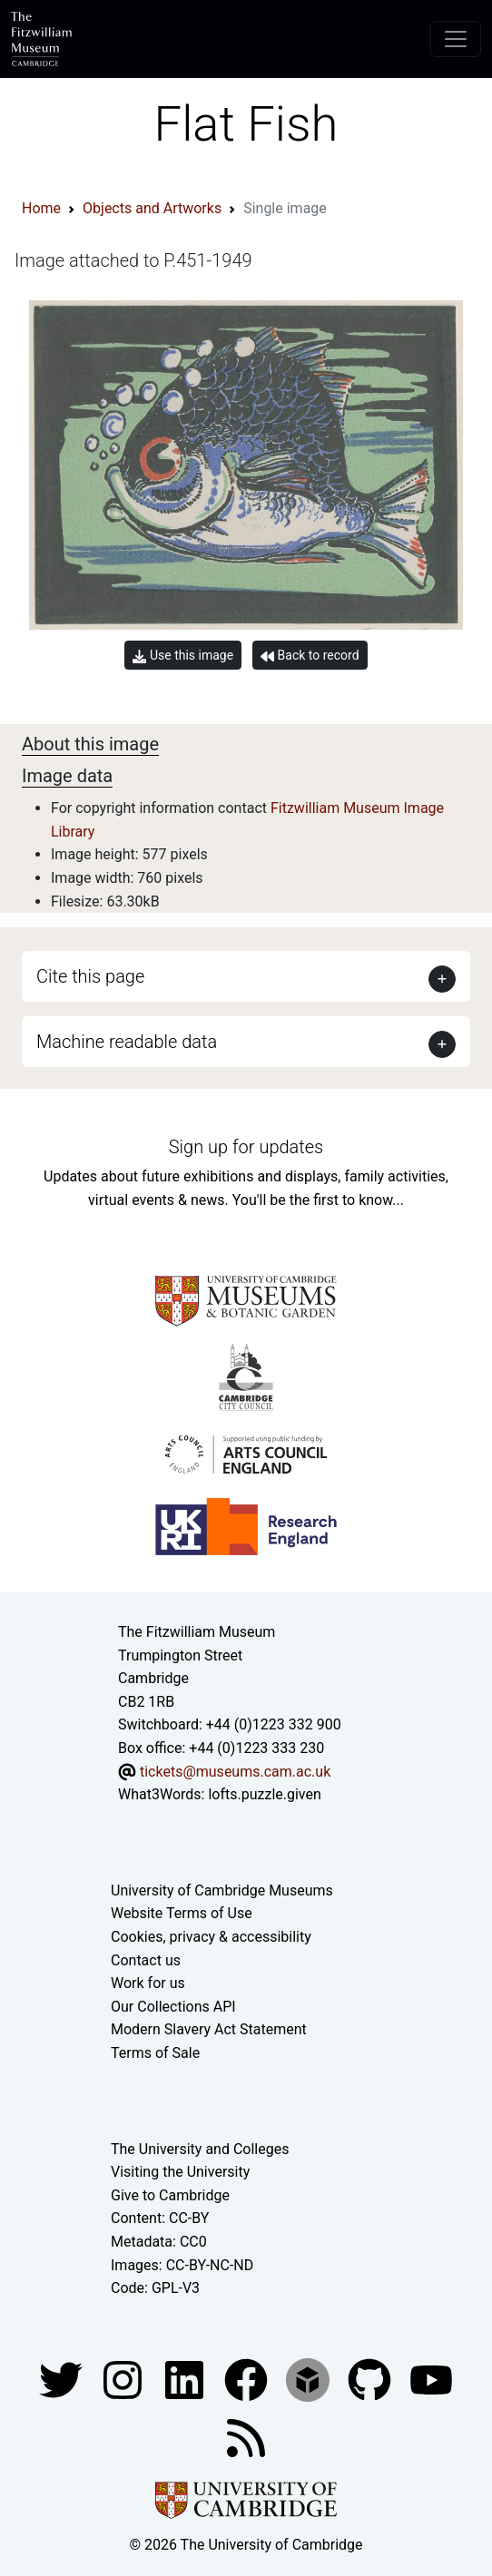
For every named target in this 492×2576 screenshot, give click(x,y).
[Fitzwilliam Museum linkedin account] (248, 2378)
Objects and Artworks (152, 208)
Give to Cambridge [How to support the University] (170, 2195)
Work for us (148, 1983)
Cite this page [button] (90, 976)
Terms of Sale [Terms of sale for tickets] (155, 2053)
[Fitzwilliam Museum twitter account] (62, 2378)
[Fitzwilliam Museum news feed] (246, 2436)
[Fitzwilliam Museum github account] (371, 2378)
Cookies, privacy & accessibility (211, 1936)
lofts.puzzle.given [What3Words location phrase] (264, 1794)
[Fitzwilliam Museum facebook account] (186, 2378)
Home (41, 208)
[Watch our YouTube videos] (431, 2378)
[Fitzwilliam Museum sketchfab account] (309, 2378)
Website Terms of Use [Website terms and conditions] (181, 1913)
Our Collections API (173, 2006)
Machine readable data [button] (126, 1042)
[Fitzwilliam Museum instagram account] (124, 2378)
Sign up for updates (246, 1147)
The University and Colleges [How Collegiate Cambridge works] (200, 2149)
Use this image (183, 655)
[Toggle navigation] (455, 39)
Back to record (310, 655)
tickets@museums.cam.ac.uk (235, 1771)
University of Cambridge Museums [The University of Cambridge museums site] (222, 1890)
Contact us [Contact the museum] (146, 1960)
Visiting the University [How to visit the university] (180, 2171)
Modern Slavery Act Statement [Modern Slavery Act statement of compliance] (209, 2029)
